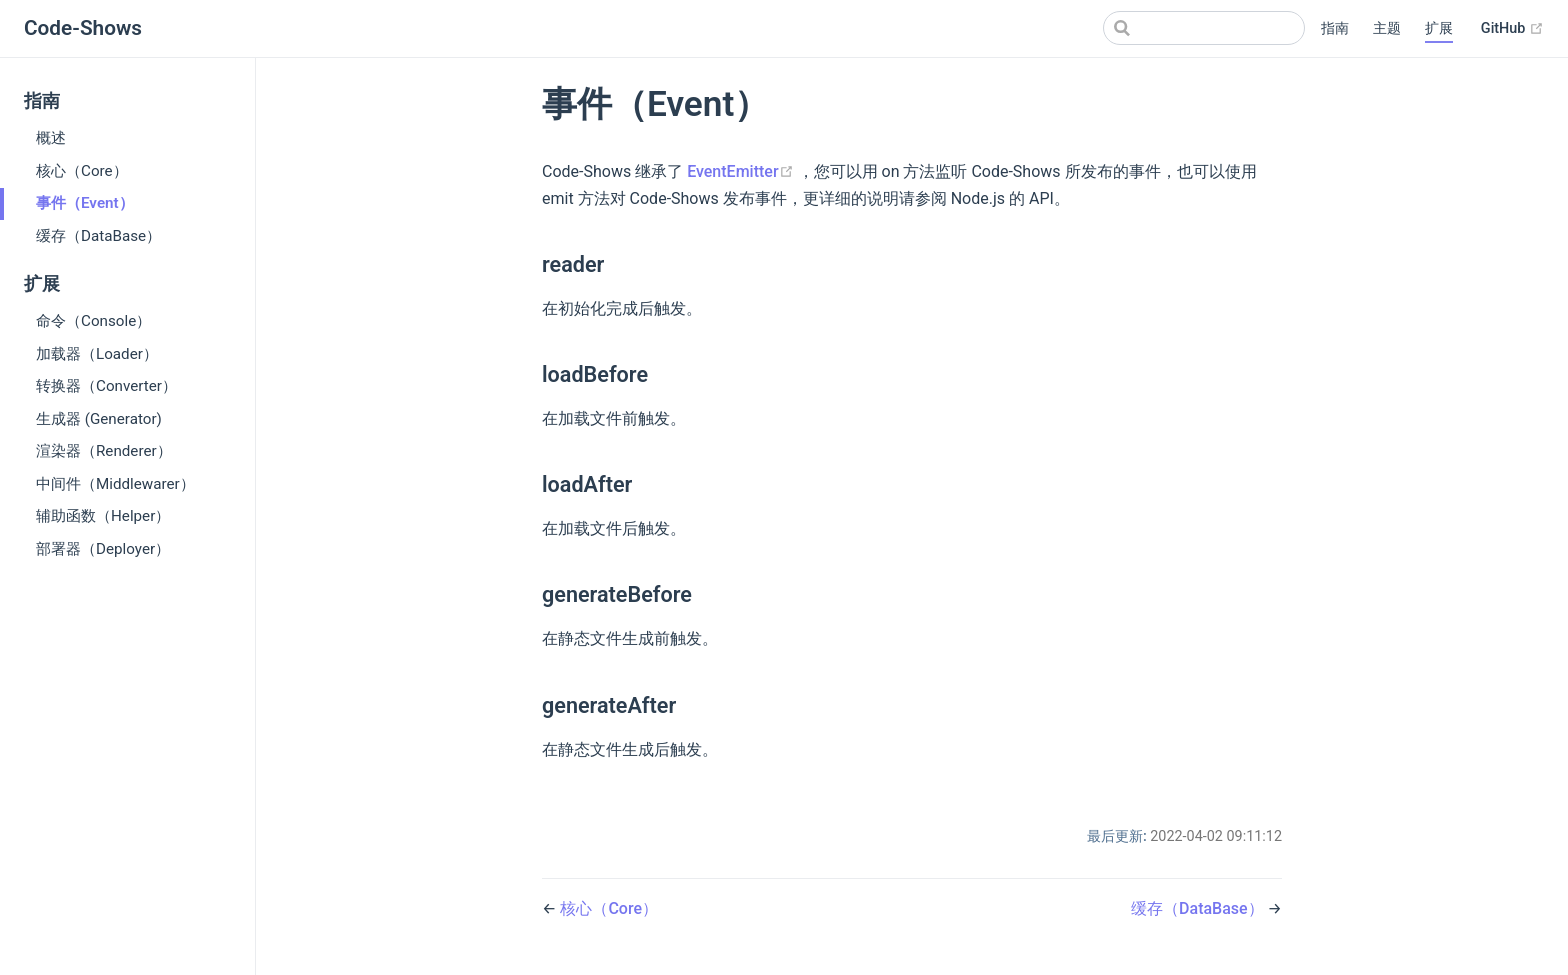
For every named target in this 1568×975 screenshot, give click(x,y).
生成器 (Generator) (99, 419)
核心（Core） (82, 171)
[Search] (1204, 28)
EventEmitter (742, 171)
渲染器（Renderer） (104, 451)
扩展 (1439, 28)
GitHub (1512, 29)
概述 (51, 138)
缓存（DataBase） (98, 236)
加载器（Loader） (97, 354)
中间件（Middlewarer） (115, 484)
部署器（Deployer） (103, 549)
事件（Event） (85, 203)
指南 (1335, 28)
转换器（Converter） (106, 386)
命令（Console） (93, 321)
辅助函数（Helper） (103, 516)
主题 (1387, 28)
